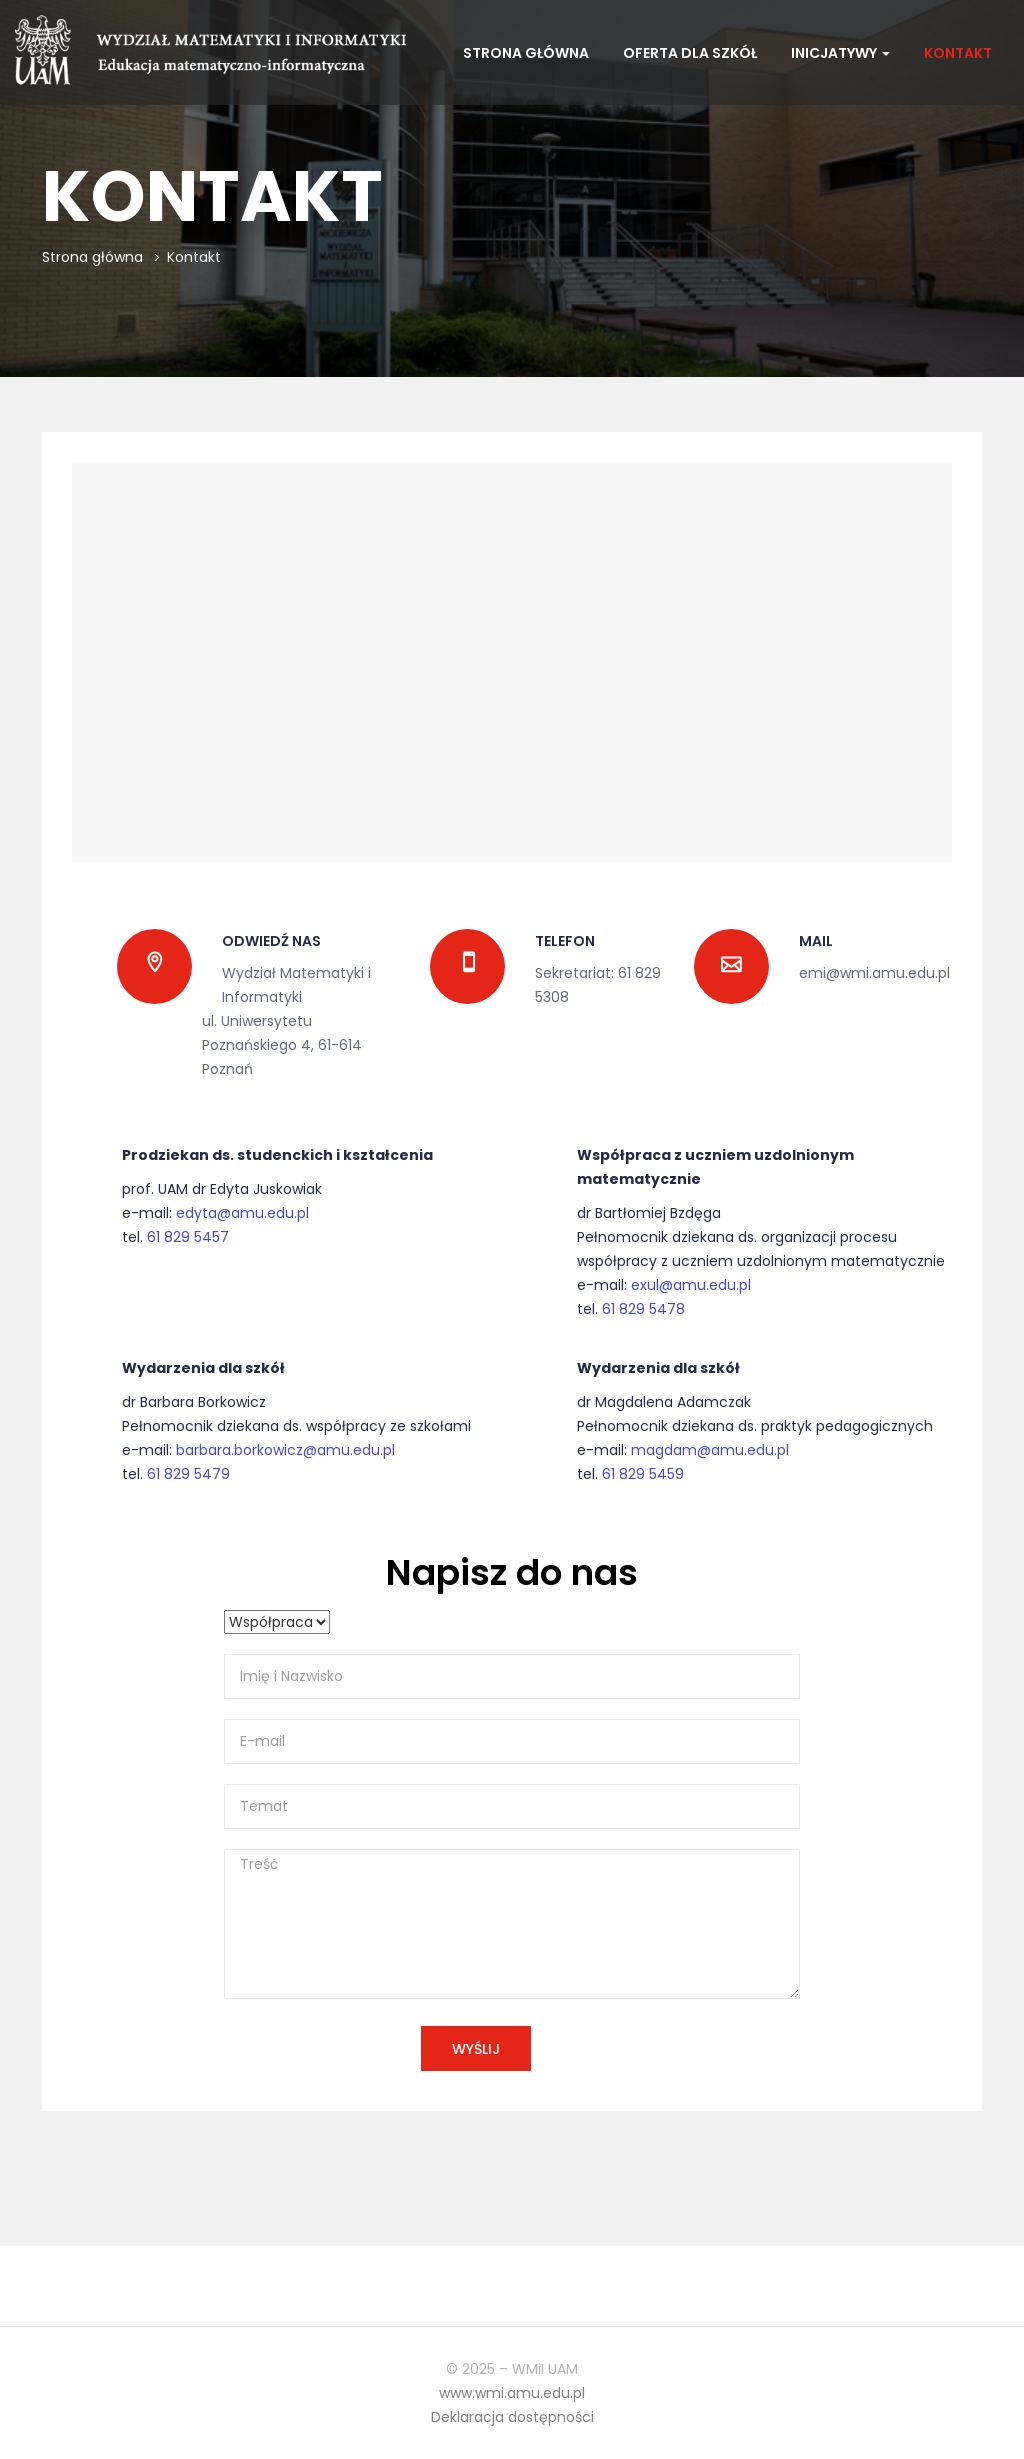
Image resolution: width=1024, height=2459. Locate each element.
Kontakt (958, 53)
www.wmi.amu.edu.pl (512, 2393)
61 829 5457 (188, 1237)
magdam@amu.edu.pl (710, 1450)
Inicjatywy (840, 53)
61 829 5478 (643, 1309)
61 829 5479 (188, 1474)
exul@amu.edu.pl (691, 1285)
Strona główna (526, 53)
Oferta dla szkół (690, 53)
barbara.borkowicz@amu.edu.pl (285, 1450)
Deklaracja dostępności (512, 2417)
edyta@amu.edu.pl (242, 1213)
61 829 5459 (643, 1474)
